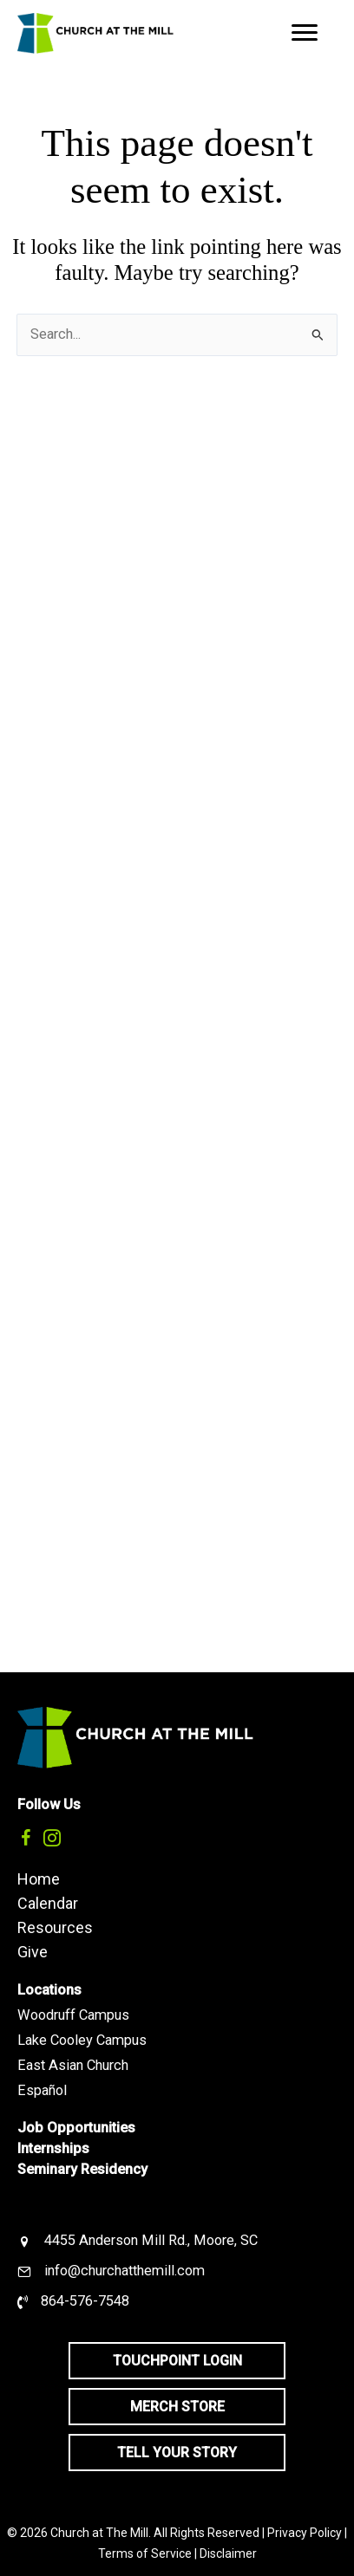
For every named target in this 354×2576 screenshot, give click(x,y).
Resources (55, 1927)
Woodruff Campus (73, 2015)
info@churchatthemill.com (124, 2270)
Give (32, 1951)
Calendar (47, 1902)
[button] (26, 1837)
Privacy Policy (304, 2533)
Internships (53, 2148)
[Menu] (304, 33)
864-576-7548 (85, 2301)
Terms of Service (145, 2553)
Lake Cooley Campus (82, 2040)
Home (38, 1878)
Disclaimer (228, 2553)
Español (42, 2090)
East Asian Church (72, 2065)
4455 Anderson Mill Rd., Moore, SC (151, 2240)
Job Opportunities (76, 2127)
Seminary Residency (82, 2169)
